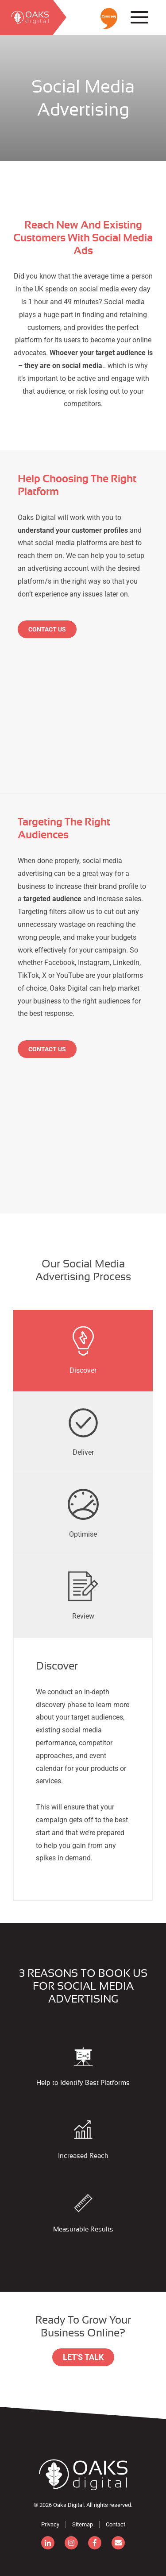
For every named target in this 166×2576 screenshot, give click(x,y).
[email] (118, 2542)
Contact (115, 2524)
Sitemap (82, 2524)
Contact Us (47, 629)
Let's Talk (83, 2357)
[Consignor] (83, 2475)
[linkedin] (47, 2542)
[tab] (83, 1351)
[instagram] (71, 2542)
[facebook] (94, 2542)
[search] (26, 17)
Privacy (50, 2524)
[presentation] (83, 1350)
